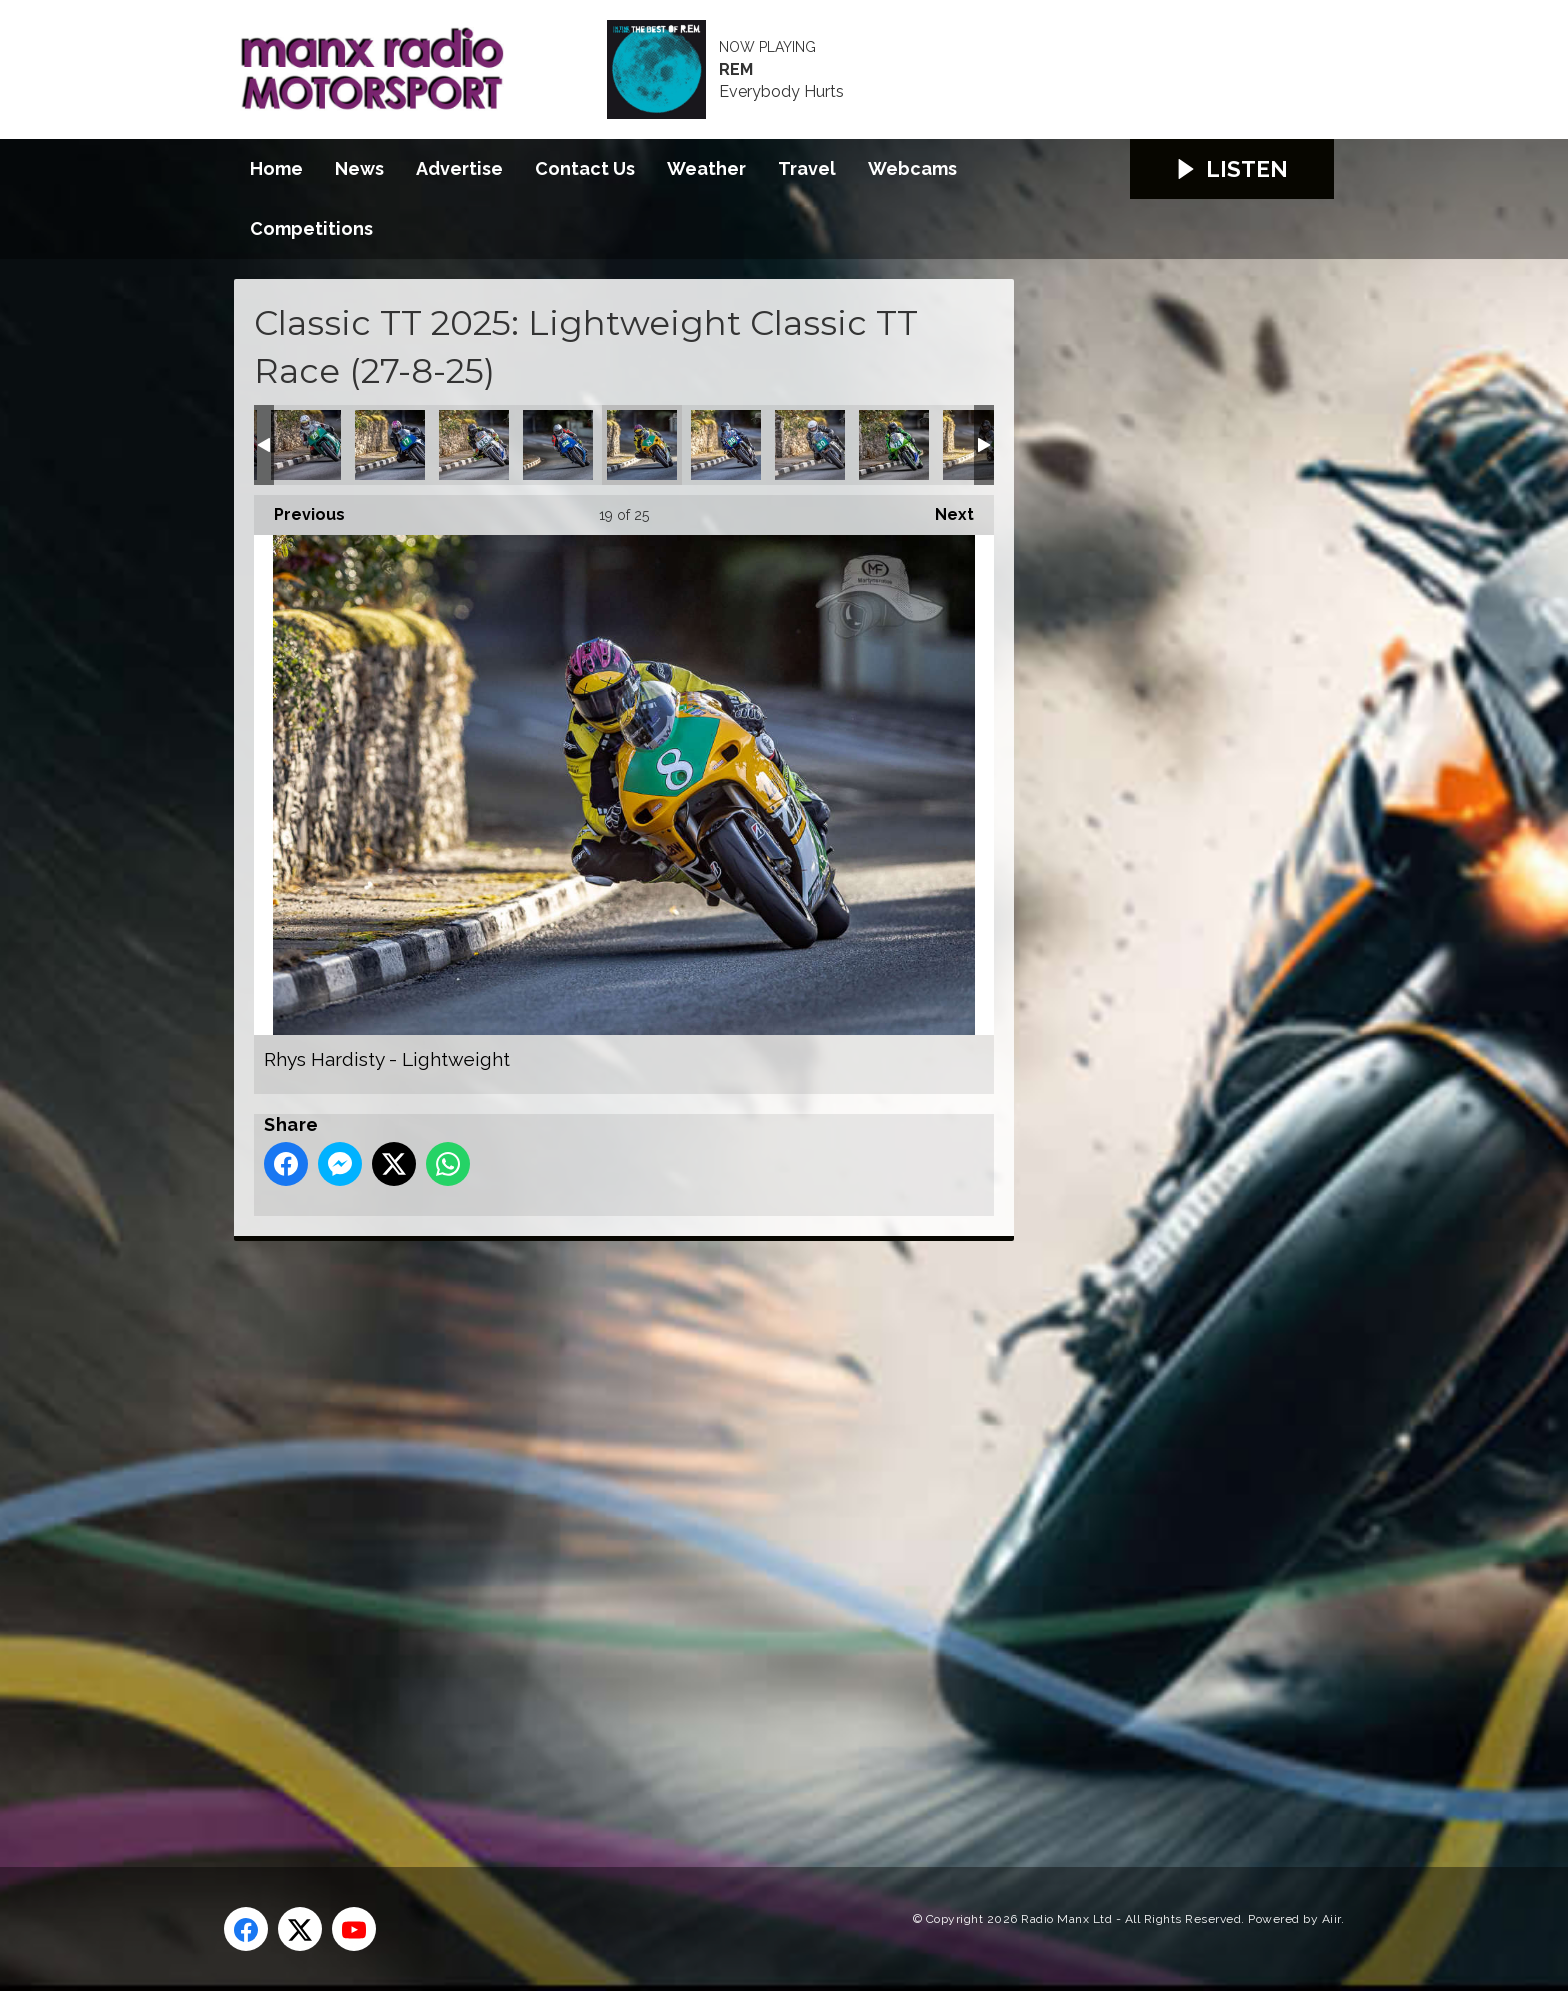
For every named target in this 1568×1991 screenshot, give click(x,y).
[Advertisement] (609, 1531)
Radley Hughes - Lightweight (558, 445)
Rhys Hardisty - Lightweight (642, 445)
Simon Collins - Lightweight (810, 445)
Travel (807, 168)
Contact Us (585, 168)
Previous (299, 509)
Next (944, 509)
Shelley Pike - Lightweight (726, 445)
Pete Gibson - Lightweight (474, 445)
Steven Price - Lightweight (894, 445)
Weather (706, 168)
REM (736, 70)
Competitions (311, 228)
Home (276, 168)
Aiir (1331, 1919)
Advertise (459, 168)
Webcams (912, 168)
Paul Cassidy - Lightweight (390, 445)
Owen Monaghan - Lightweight (306, 445)
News (359, 168)
